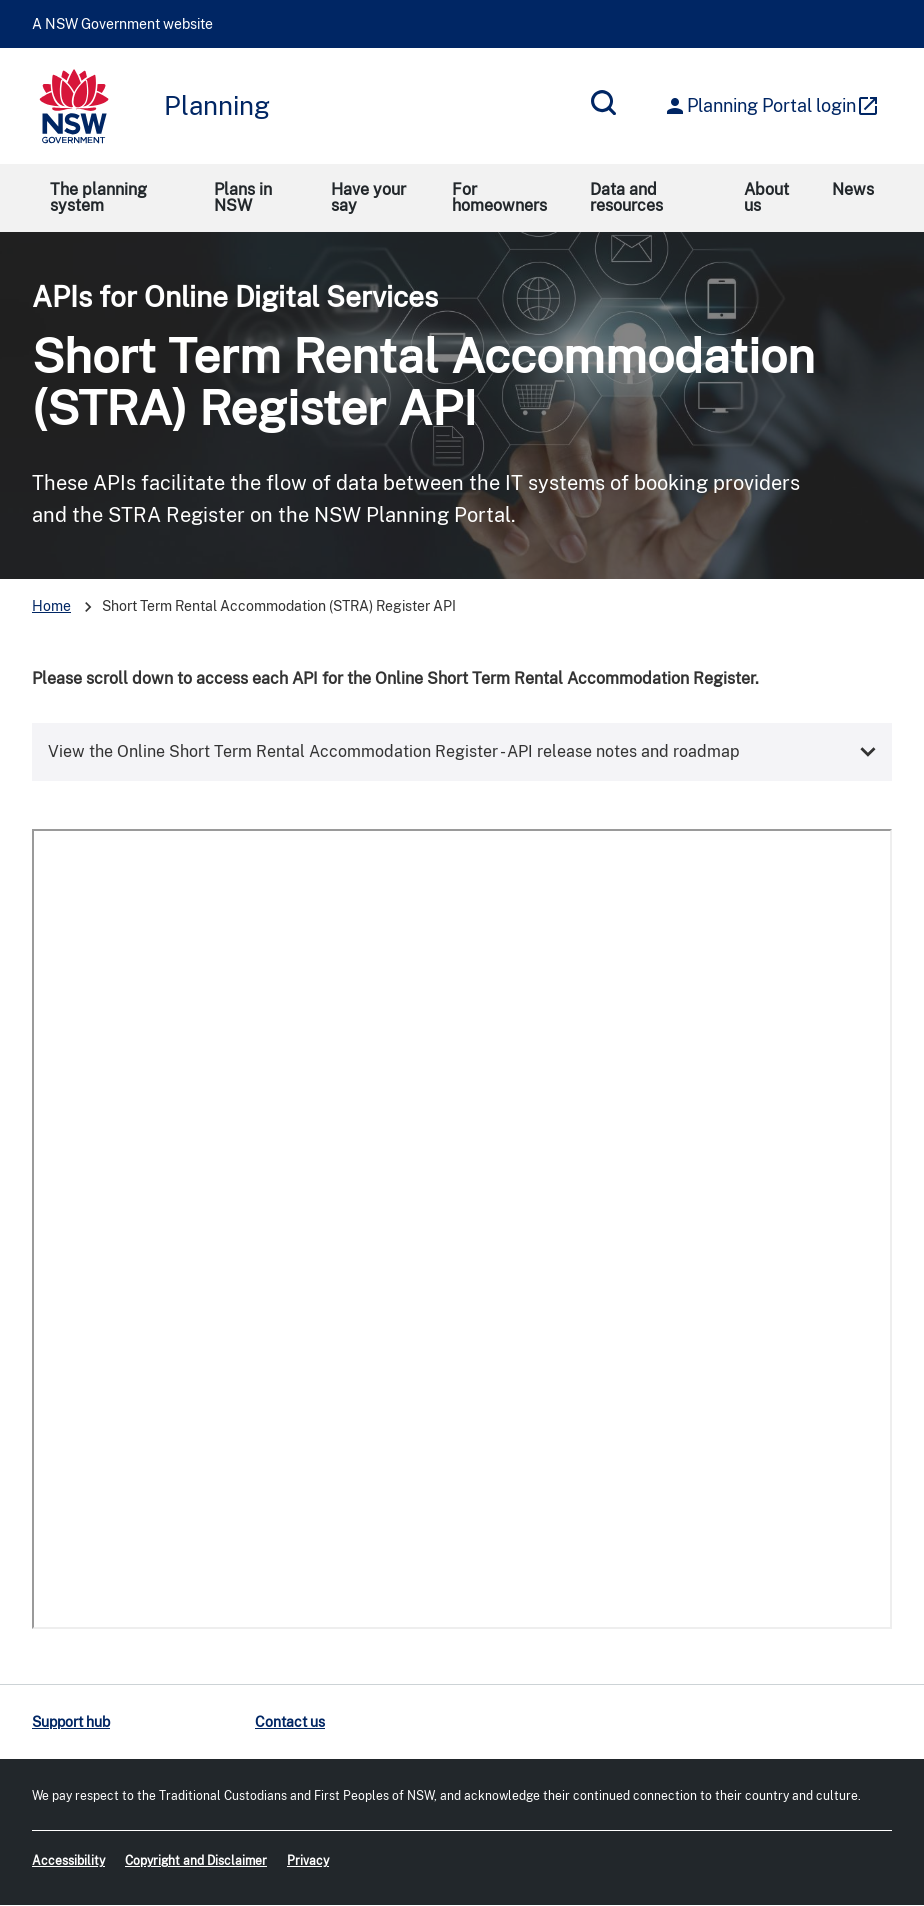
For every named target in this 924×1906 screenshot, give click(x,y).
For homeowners (499, 197)
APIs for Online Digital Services (235, 296)
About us (766, 197)
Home (51, 606)
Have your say (368, 197)
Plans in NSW (243, 197)
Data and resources (626, 197)
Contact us (290, 1722)
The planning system (98, 197)
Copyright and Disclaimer (196, 1861)
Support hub (71, 1722)
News (853, 189)
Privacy (308, 1861)
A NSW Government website (122, 24)
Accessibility (68, 1861)
